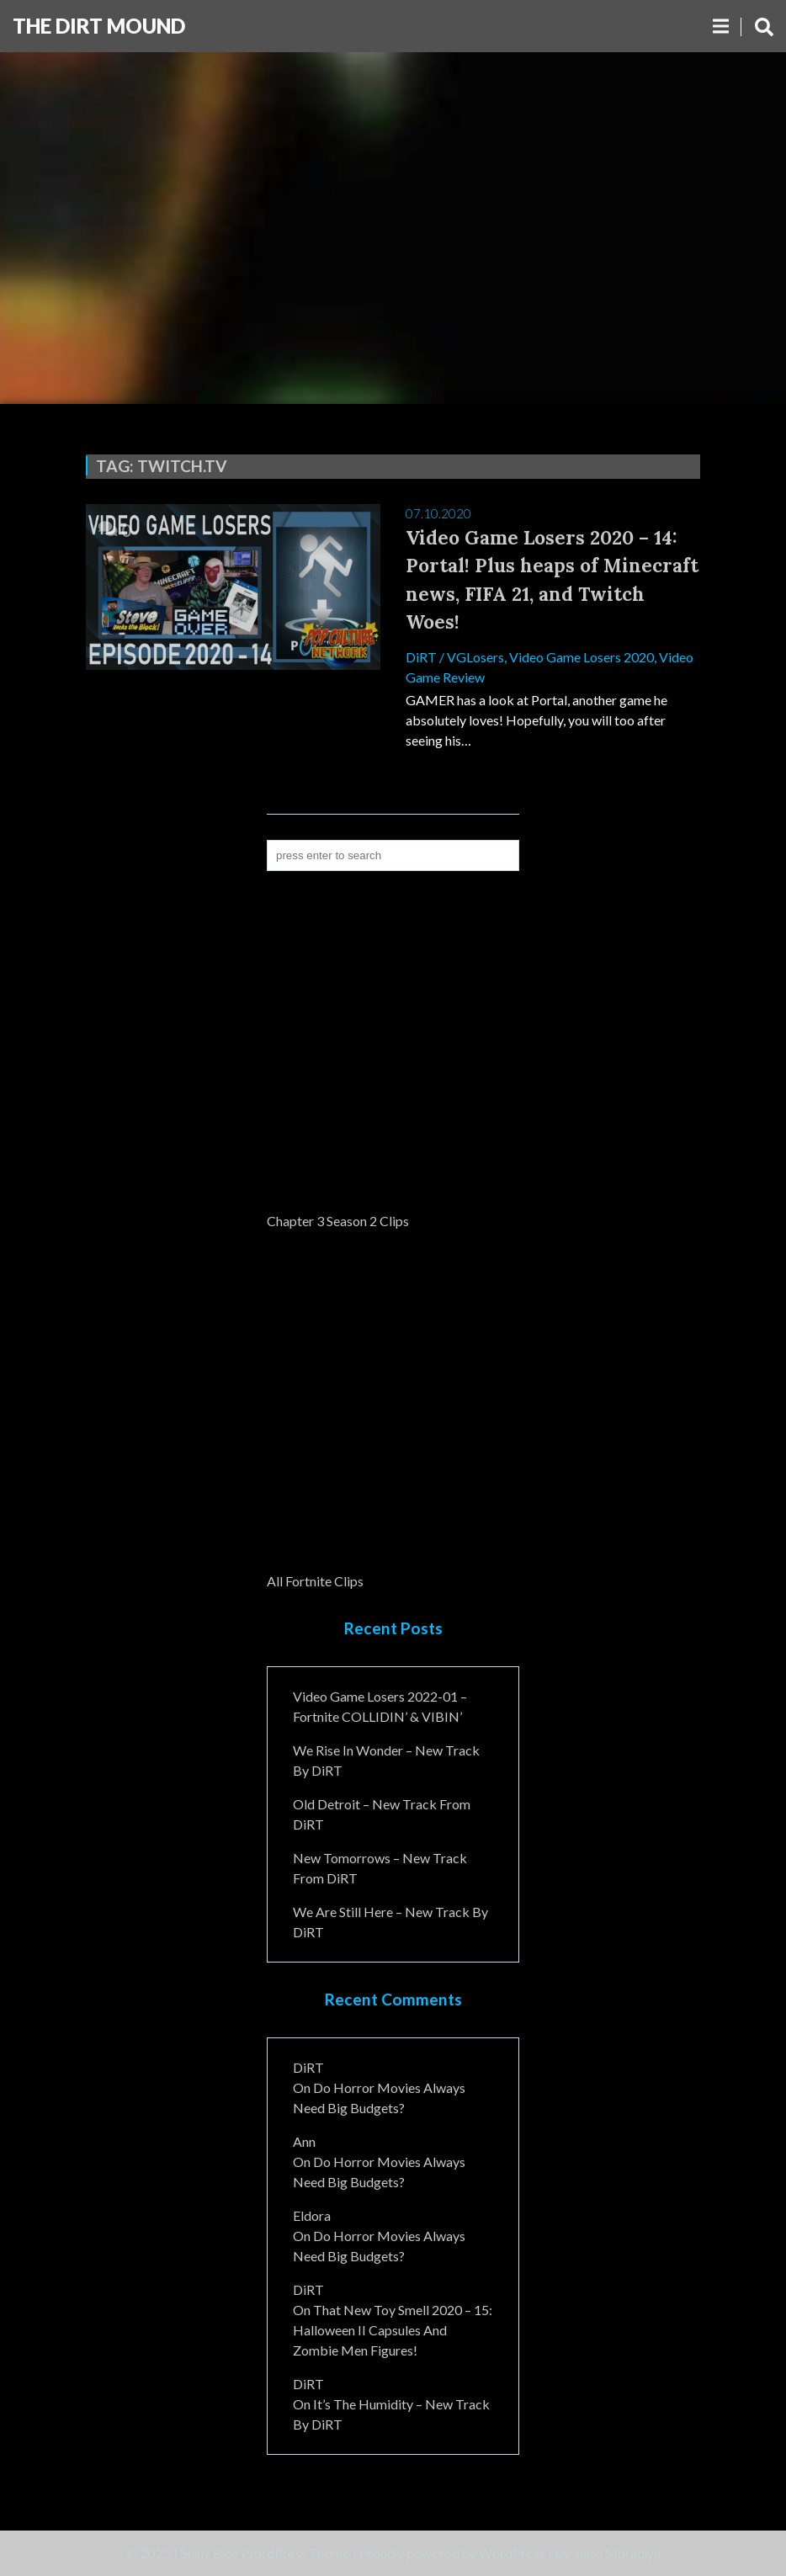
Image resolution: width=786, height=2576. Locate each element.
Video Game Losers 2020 (581, 657)
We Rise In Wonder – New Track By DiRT (386, 1760)
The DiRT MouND (99, 25)
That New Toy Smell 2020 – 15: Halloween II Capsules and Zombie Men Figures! (392, 2330)
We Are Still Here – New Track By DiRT (390, 1922)
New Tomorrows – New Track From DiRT (380, 1868)
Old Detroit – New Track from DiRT (381, 1814)
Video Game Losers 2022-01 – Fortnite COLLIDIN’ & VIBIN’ (380, 1706)
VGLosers (475, 657)
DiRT (421, 657)
